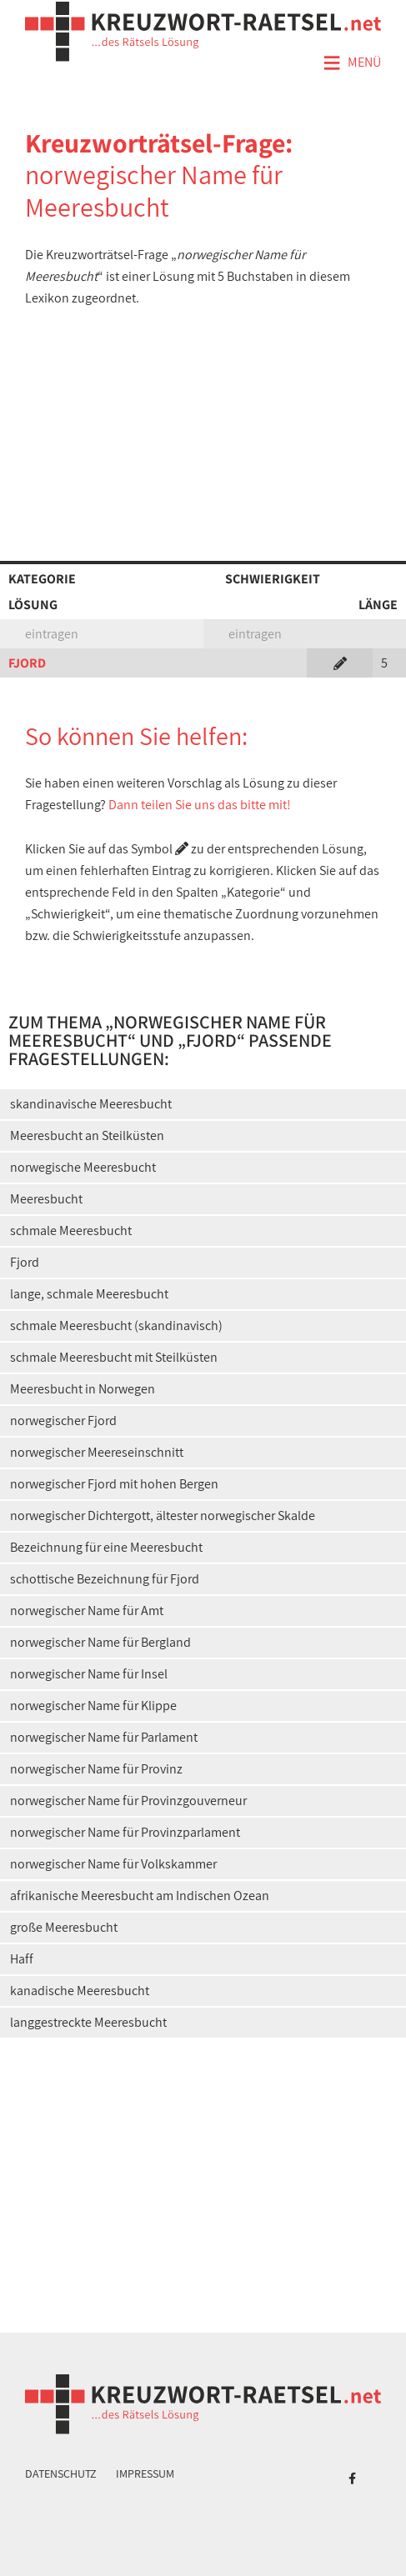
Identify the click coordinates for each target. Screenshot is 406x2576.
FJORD (27, 663)
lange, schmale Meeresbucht (89, 1294)
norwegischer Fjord (63, 1420)
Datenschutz (61, 2473)
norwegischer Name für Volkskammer (113, 1864)
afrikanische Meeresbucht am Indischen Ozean (139, 1895)
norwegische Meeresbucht (83, 1167)
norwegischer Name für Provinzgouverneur (128, 1800)
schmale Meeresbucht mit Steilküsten (114, 1357)
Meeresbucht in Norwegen (82, 1389)
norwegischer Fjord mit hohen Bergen (114, 1484)
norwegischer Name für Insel (89, 1674)
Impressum (145, 2473)
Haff (21, 1959)
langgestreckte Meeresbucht (88, 2022)
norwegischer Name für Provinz (96, 1769)
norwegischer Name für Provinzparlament (125, 1832)
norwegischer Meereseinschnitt (96, 1452)
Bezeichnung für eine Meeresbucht (106, 1547)
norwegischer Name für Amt (86, 1610)
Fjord (24, 1262)
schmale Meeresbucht (71, 1230)
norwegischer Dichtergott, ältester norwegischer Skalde (162, 1515)
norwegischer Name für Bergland (100, 1642)
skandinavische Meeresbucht (91, 1104)
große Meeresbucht (64, 1927)
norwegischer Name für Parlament (104, 1737)
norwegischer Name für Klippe (93, 1705)
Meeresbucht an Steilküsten (87, 1135)
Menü (352, 63)
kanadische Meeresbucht (79, 1990)
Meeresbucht (46, 1199)
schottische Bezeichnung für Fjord (104, 1579)
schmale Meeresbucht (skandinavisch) (116, 1325)
